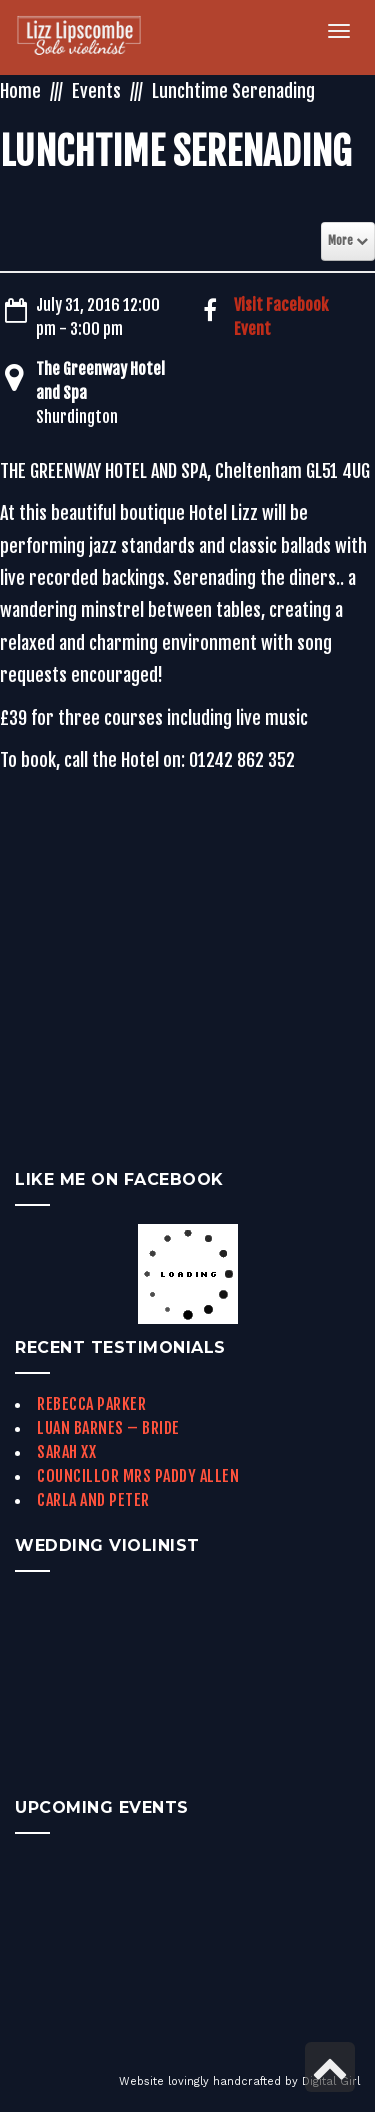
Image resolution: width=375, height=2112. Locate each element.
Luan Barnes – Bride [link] (108, 1428)
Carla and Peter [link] (93, 1500)
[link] (90, 37)
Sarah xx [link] (66, 1452)
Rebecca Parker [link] (91, 1404)
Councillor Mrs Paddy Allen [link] (138, 1476)
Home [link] (20, 91)
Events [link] (96, 91)
